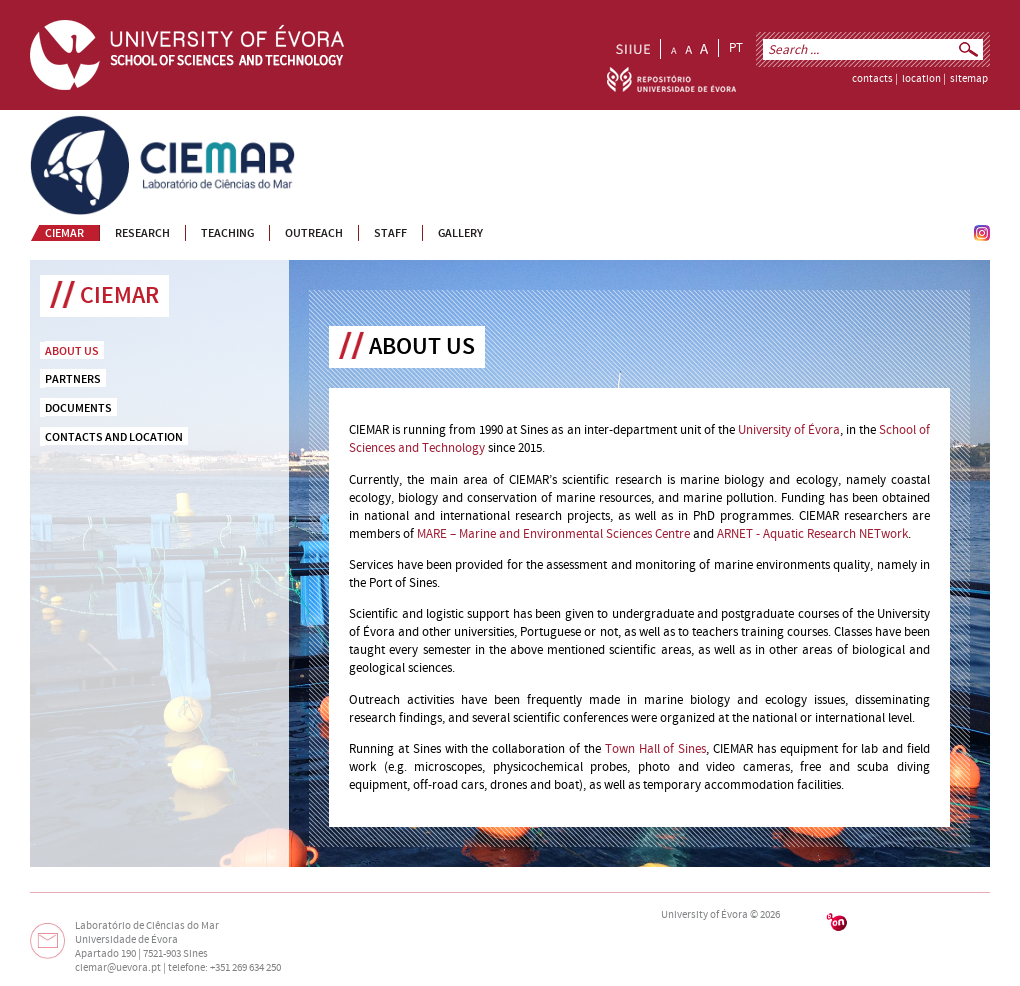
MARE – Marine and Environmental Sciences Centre (553, 534)
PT (736, 48)
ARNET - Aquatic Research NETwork (812, 534)
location (921, 79)
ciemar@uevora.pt (118, 968)
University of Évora (789, 430)
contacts (872, 79)
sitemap (969, 79)
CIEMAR (51, 124)
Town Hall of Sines (655, 749)
